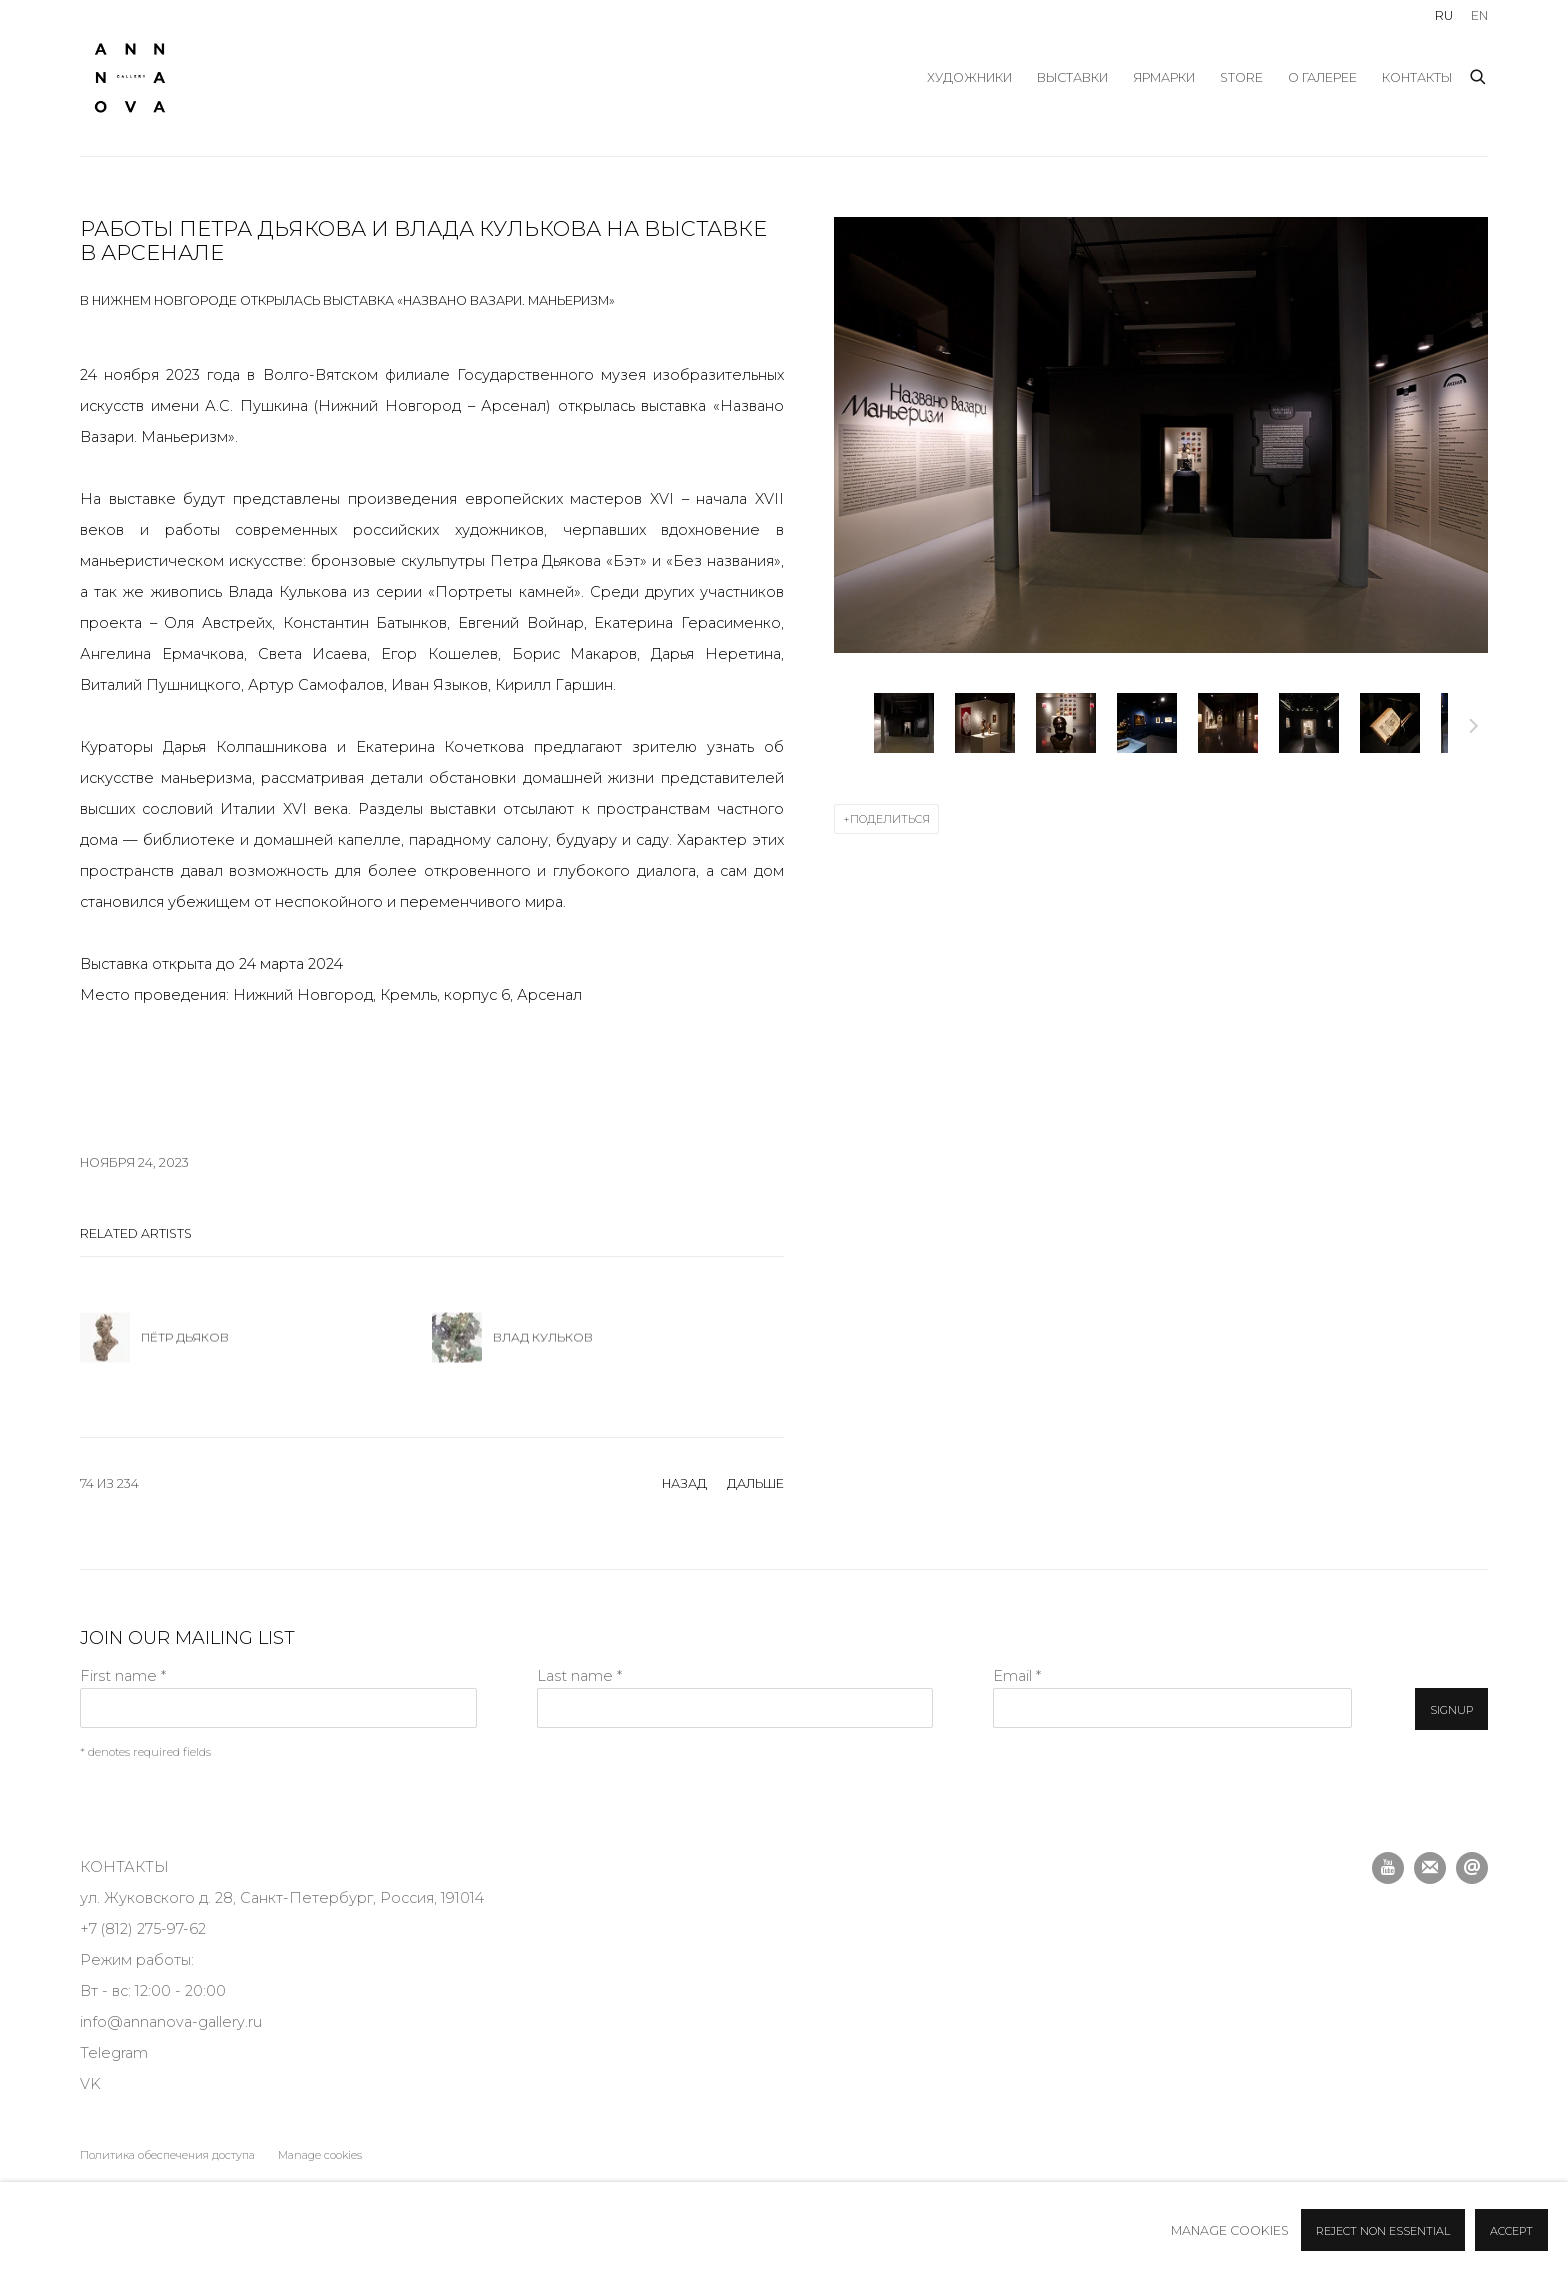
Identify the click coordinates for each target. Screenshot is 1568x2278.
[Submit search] (1479, 74)
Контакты (1417, 77)
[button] (904, 723)
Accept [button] (1511, 2231)
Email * (1017, 1676)
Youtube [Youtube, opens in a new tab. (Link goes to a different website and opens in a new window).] (1388, 1868)
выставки (1072, 77)
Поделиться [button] (890, 819)
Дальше (1474, 729)
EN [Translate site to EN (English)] (1479, 15)
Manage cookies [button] (320, 2155)
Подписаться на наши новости (1430, 1868)
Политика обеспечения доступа (167, 2155)
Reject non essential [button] (1383, 2231)
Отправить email (1472, 1868)
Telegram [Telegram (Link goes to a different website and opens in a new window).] (114, 2053)
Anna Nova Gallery (130, 78)
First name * (123, 1676)
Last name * (579, 1676)
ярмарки (1164, 77)
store (1241, 77)
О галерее (1322, 77)
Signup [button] (1451, 1710)
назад (684, 1483)
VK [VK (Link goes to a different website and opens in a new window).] (90, 2084)
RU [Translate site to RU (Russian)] (1444, 15)
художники (969, 77)
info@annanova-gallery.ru (171, 2022)
